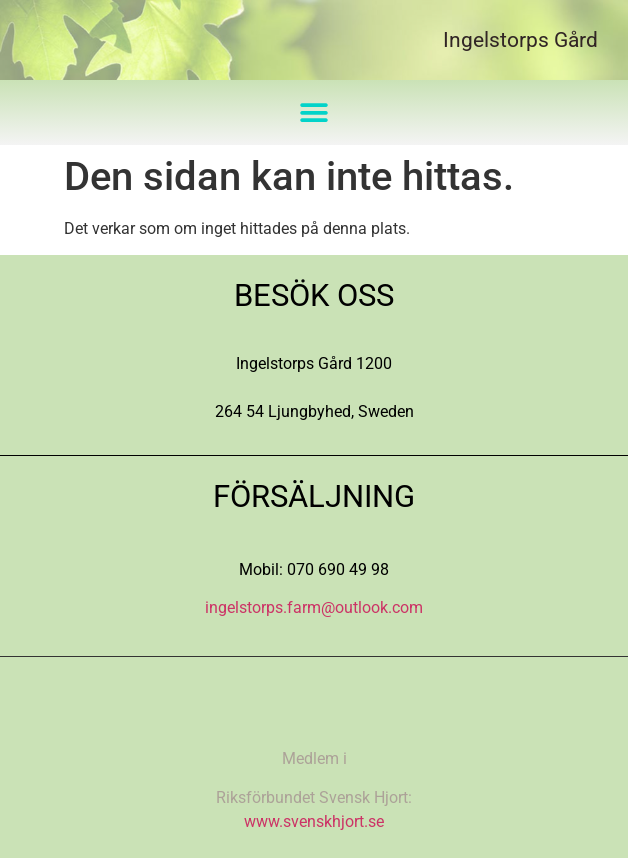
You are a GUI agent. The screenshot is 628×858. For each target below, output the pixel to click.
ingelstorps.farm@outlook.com (314, 607)
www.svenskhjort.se (314, 821)
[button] (314, 112)
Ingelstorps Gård (520, 40)
